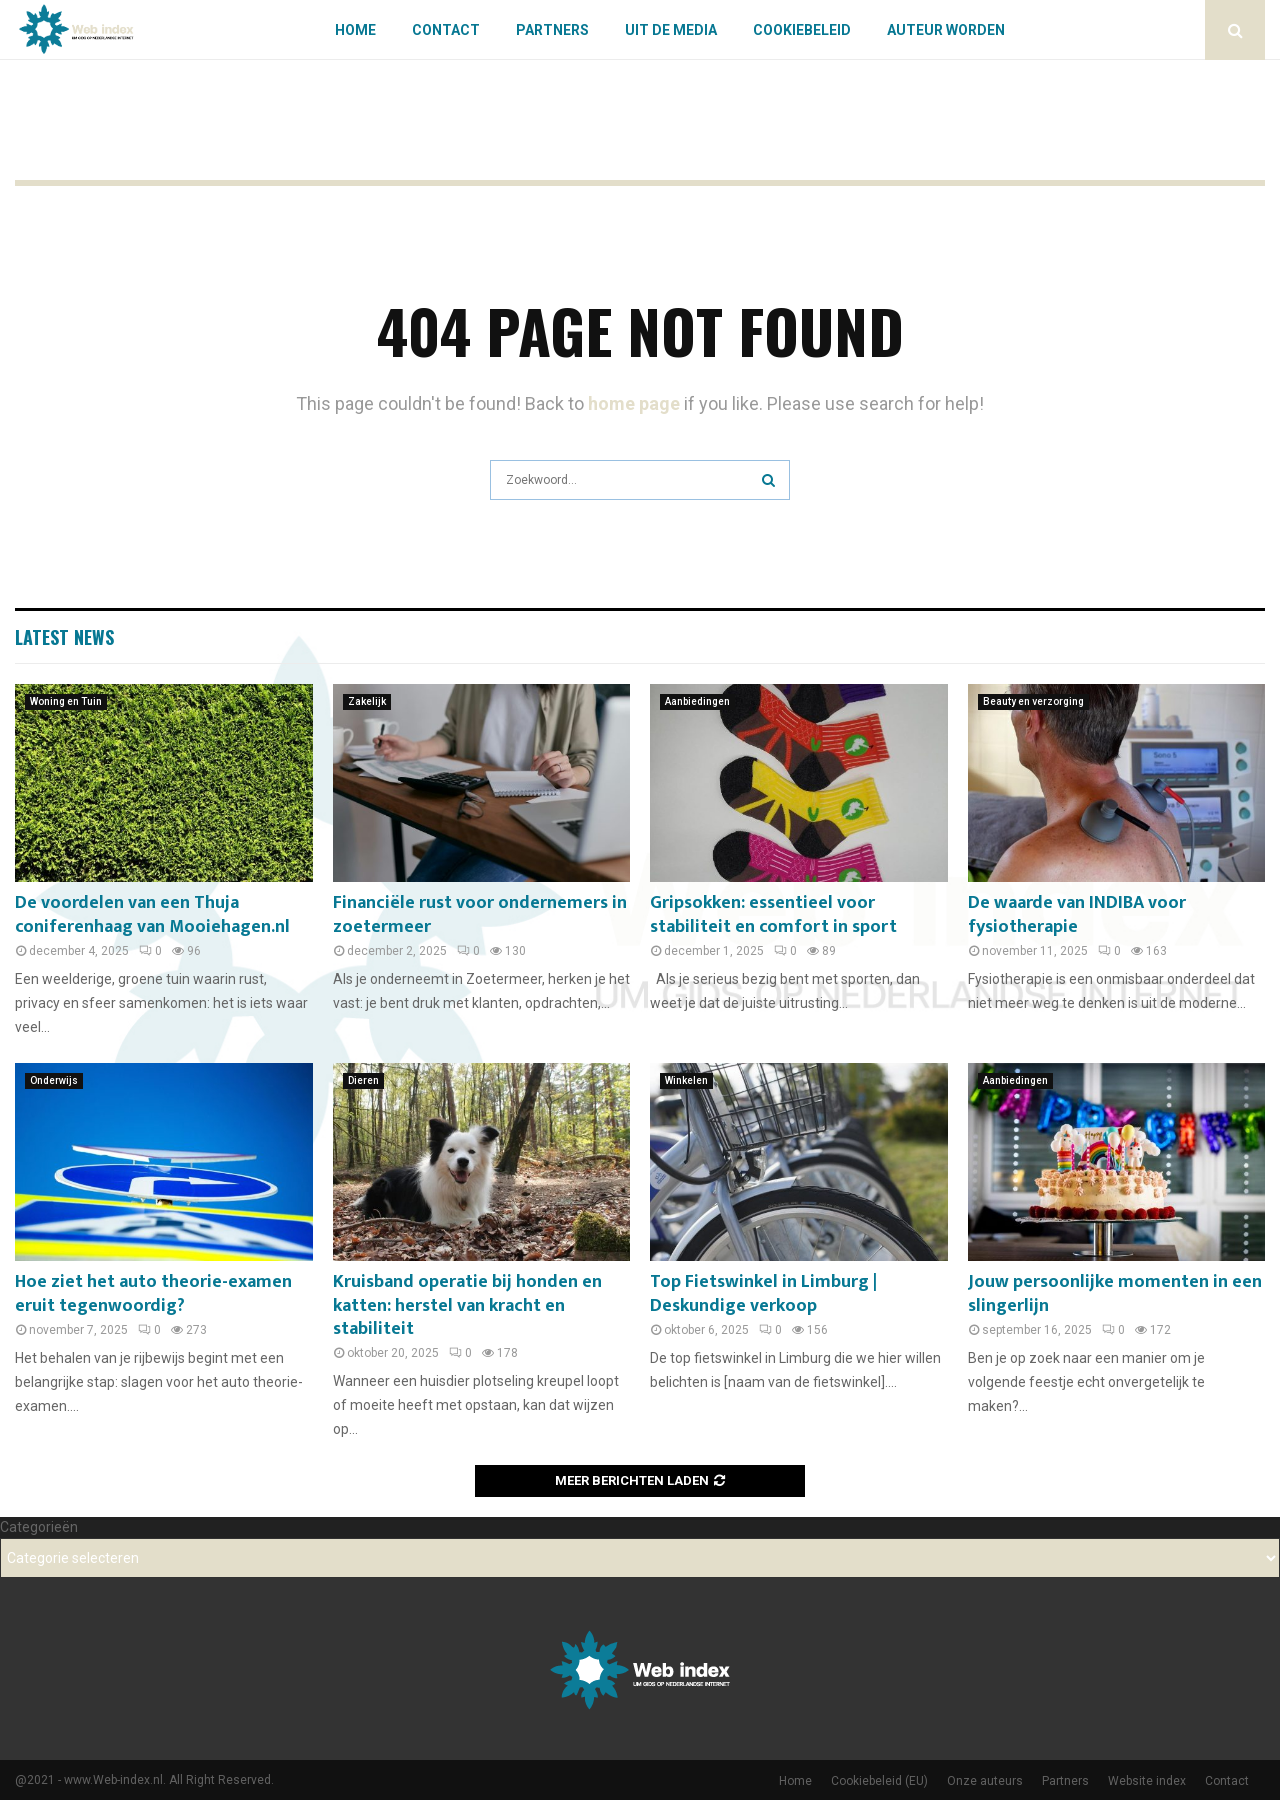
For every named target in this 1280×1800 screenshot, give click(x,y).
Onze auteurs (985, 1781)
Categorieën (39, 1527)
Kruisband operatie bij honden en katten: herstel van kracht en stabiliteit (467, 1305)
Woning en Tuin (66, 701)
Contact (446, 30)
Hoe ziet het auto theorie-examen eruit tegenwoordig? (153, 1293)
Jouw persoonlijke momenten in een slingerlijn (1115, 1293)
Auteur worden (946, 30)
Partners (552, 30)
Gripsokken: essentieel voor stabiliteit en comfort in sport (773, 914)
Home (355, 30)
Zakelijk (367, 701)
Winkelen (686, 1080)
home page (634, 403)
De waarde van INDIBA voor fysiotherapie (1077, 914)
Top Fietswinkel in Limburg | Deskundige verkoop (763, 1293)
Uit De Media (671, 30)
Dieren (363, 1080)
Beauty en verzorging (1033, 701)
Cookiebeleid (802, 30)
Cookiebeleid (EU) (879, 1781)
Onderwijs (54, 1080)
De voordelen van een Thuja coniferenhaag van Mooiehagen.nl (152, 914)
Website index (1147, 1781)
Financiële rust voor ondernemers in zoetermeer (480, 914)
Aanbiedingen (697, 701)
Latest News (64, 637)
